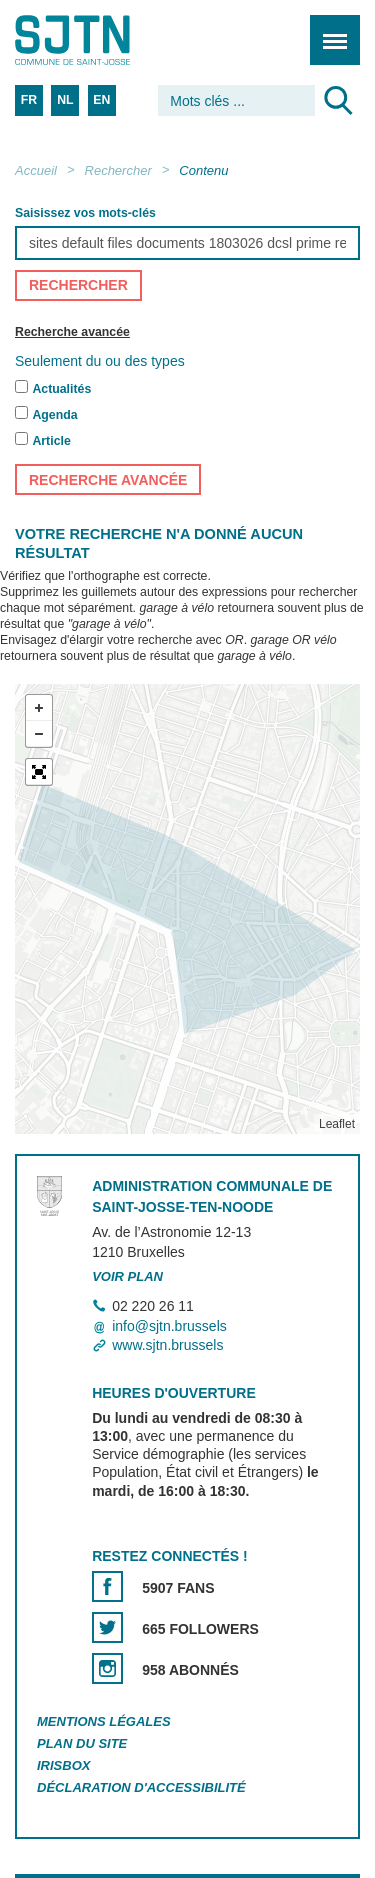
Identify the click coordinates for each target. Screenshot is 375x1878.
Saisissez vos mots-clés (85, 213)
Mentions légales (104, 1722)
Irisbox (63, 1765)
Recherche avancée (72, 332)
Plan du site (82, 1743)
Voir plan (127, 1276)
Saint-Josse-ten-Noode (101, 40)
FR (29, 100)
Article (51, 442)
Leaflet (337, 1125)
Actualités (61, 390)
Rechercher (118, 170)
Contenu (203, 170)
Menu (328, 29)
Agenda (54, 416)
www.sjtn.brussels (167, 1345)
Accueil (36, 170)
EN (101, 100)
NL (65, 100)
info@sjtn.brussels (169, 1326)
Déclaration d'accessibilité (141, 1787)
